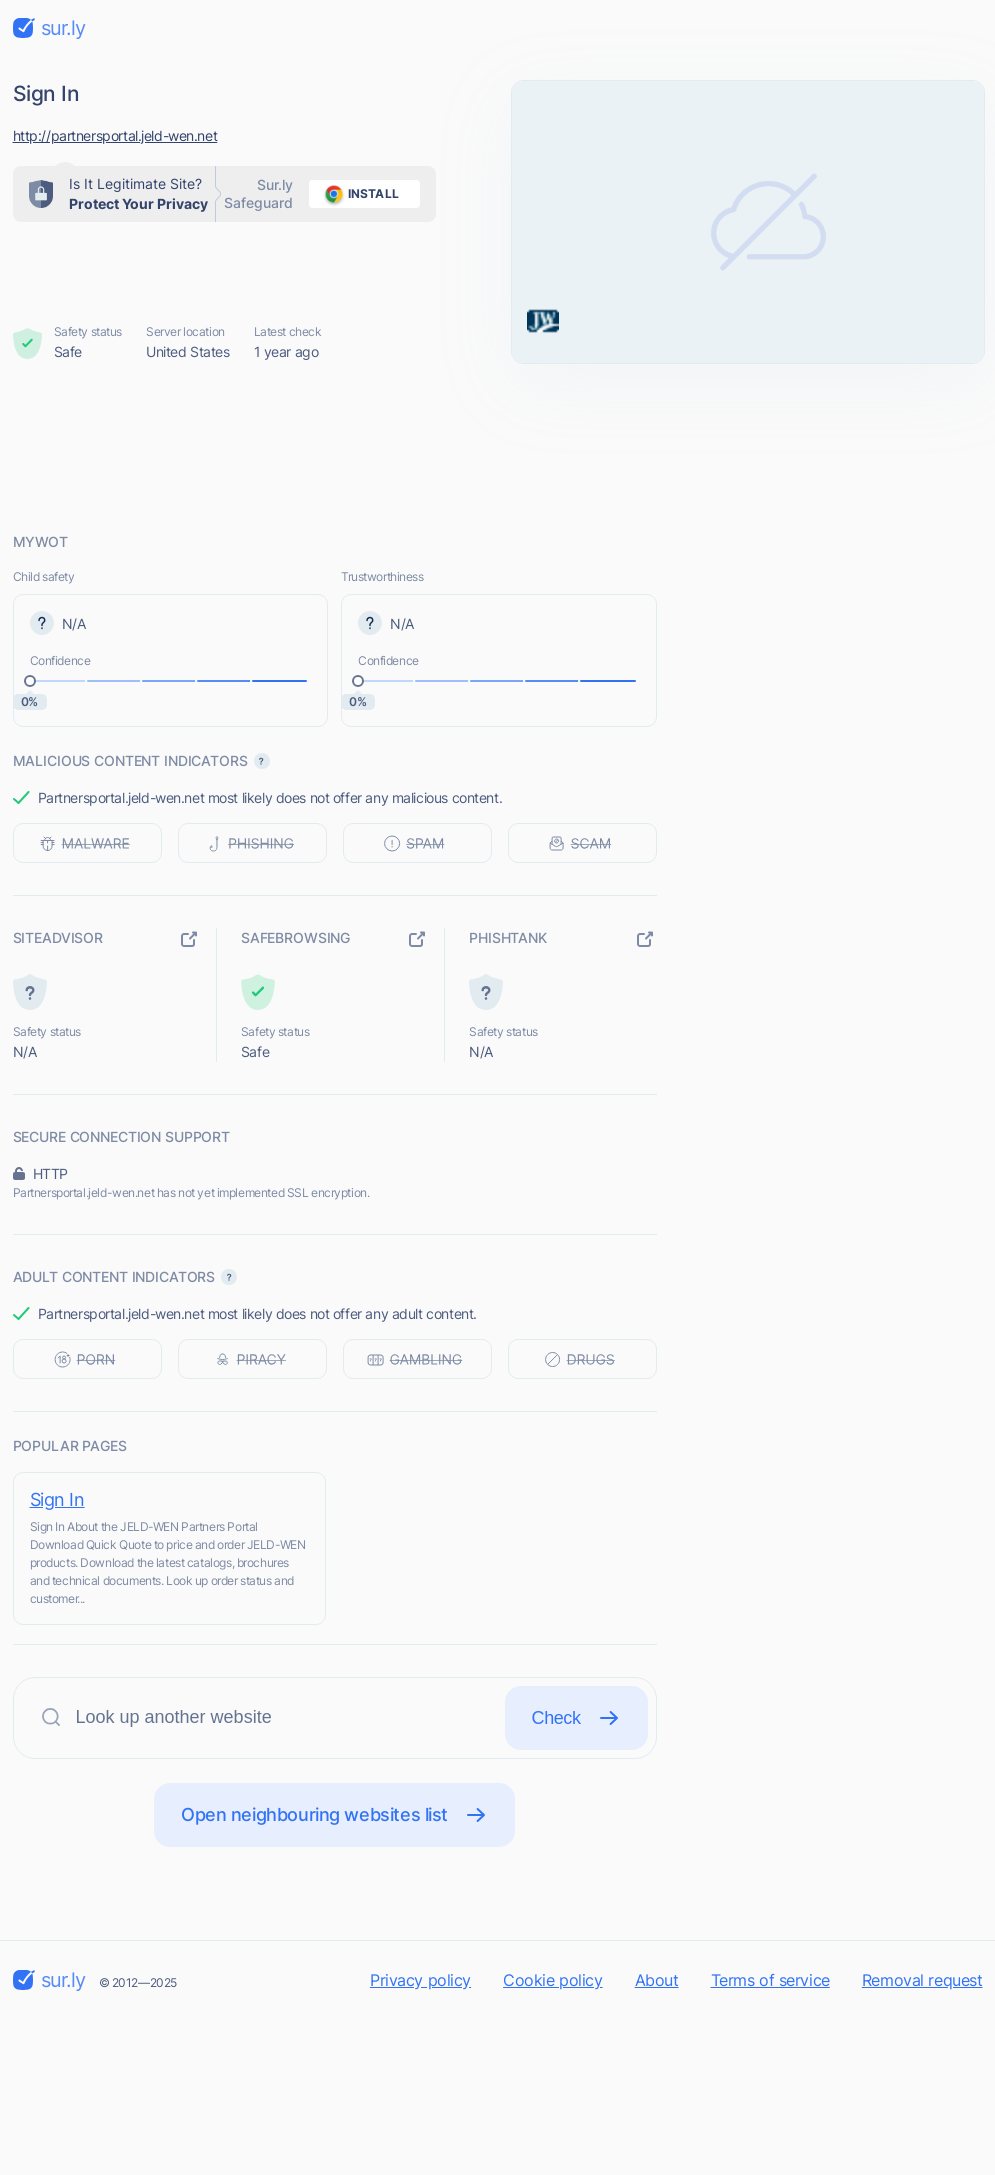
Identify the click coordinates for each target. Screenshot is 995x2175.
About (657, 1980)
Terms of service (770, 1980)
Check (576, 1718)
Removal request (922, 1980)
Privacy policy (420, 1980)
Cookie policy (553, 1980)
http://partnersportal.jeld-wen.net (115, 135)
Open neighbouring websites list (334, 1815)
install (358, 194)
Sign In (57, 1499)
